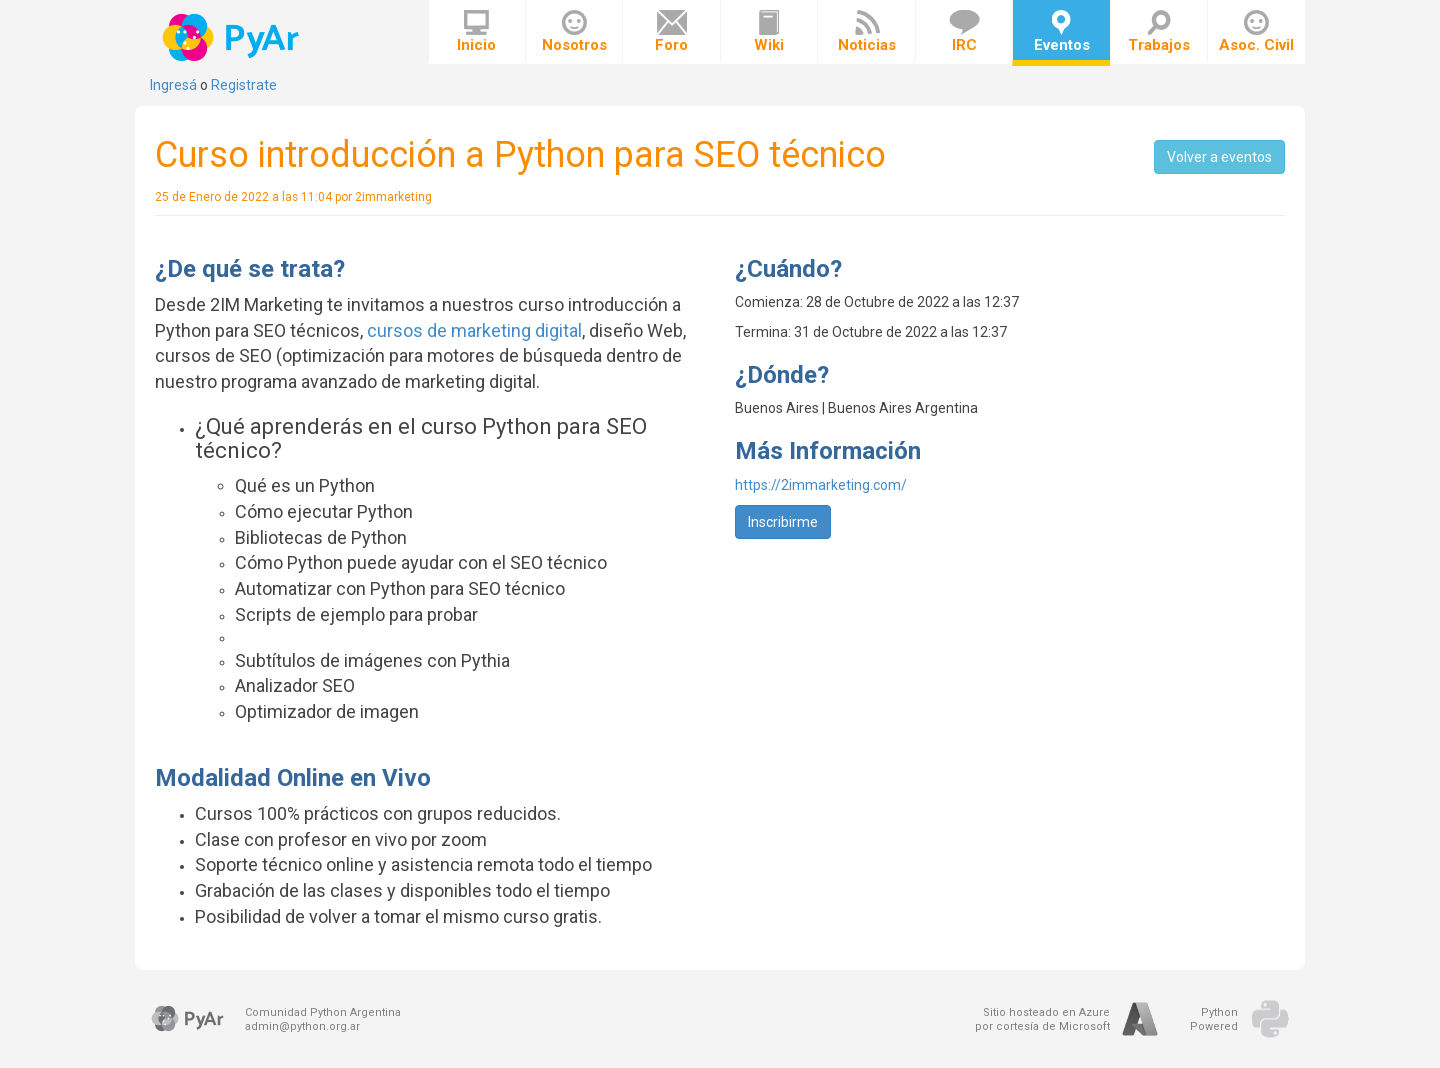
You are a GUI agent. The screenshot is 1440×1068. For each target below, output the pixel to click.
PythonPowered (1214, 1019)
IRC (964, 32)
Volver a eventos (1219, 157)
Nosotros (574, 32)
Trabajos (1159, 32)
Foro (671, 32)
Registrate (244, 85)
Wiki (769, 32)
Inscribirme (783, 522)
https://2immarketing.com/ (821, 485)
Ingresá (173, 85)
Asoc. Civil (1256, 32)
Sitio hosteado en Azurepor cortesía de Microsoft (1042, 1019)
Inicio (476, 32)
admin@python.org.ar (302, 1026)
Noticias (867, 32)
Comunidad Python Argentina (323, 1012)
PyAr (232, 37)
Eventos (1062, 32)
